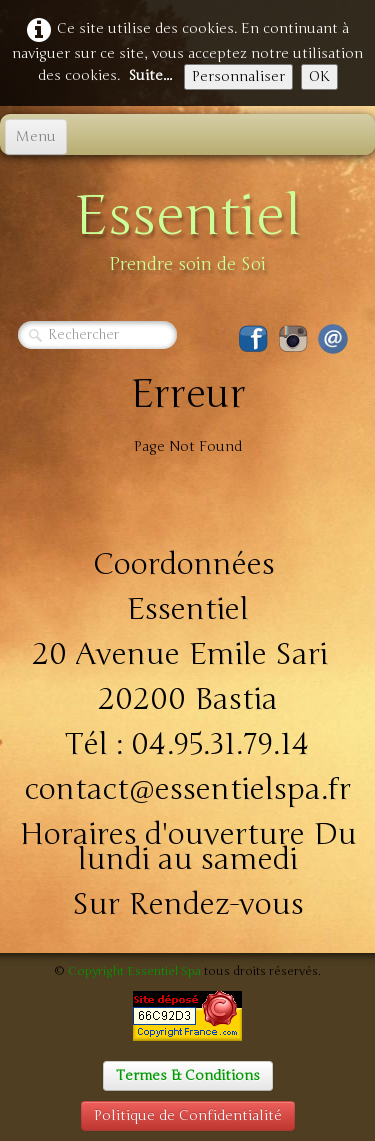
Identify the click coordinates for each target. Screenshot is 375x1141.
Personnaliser (238, 76)
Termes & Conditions (188, 1075)
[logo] (188, 227)
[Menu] (36, 137)
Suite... (150, 75)
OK (319, 76)
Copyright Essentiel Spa (134, 971)
